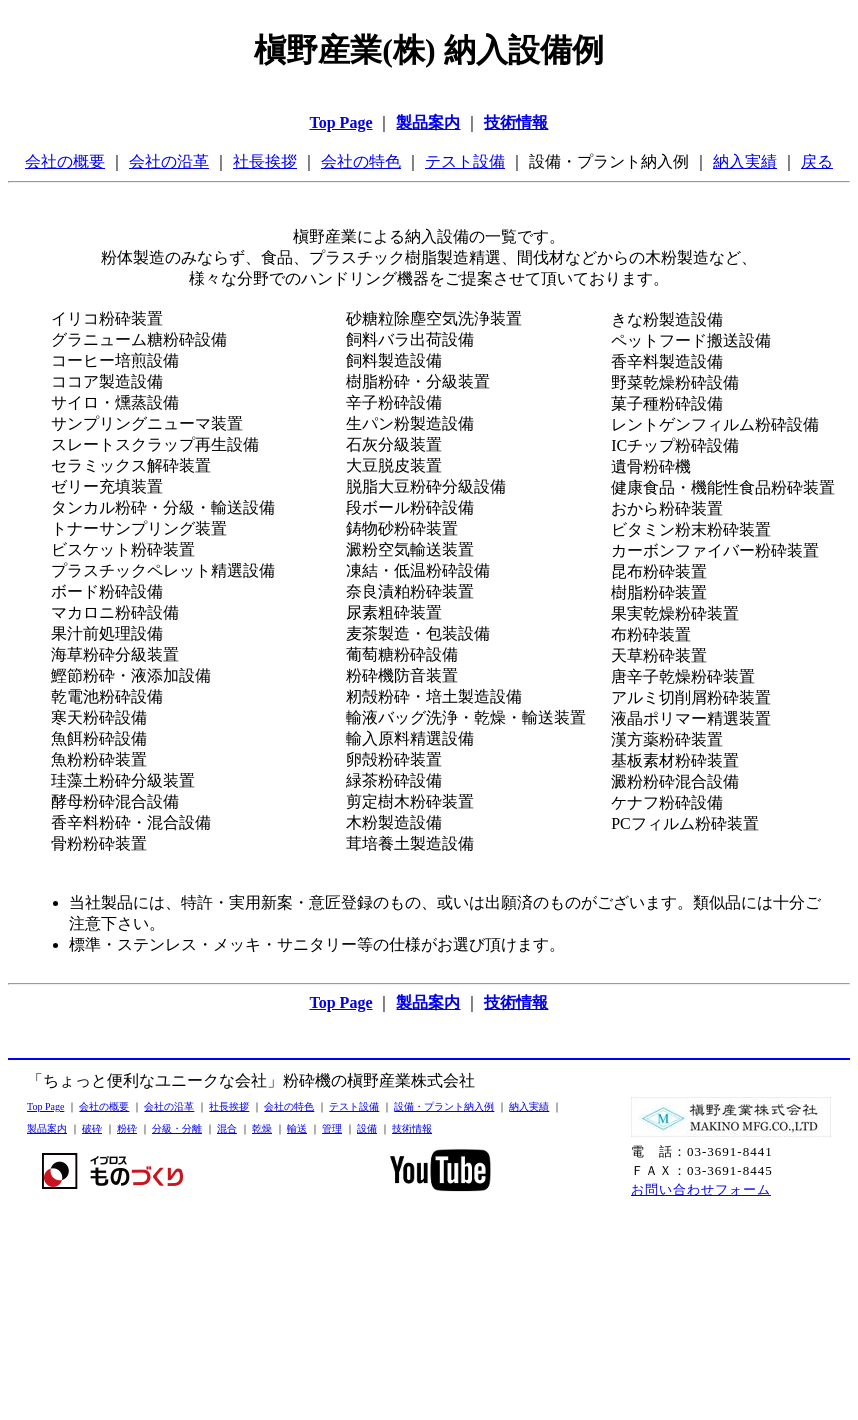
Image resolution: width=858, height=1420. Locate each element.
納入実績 (745, 161)
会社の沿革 (169, 161)
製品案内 (47, 1128)
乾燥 (262, 1128)
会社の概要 (65, 161)
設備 (367, 1128)
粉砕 (127, 1128)
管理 (332, 1128)
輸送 (297, 1128)
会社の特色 (361, 161)
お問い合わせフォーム (701, 1189)
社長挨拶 (265, 161)
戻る (817, 161)
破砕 (92, 1128)
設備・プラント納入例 (444, 1106)
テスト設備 (465, 161)
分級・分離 (177, 1128)
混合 (227, 1128)
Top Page (45, 1106)
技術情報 (412, 1128)
